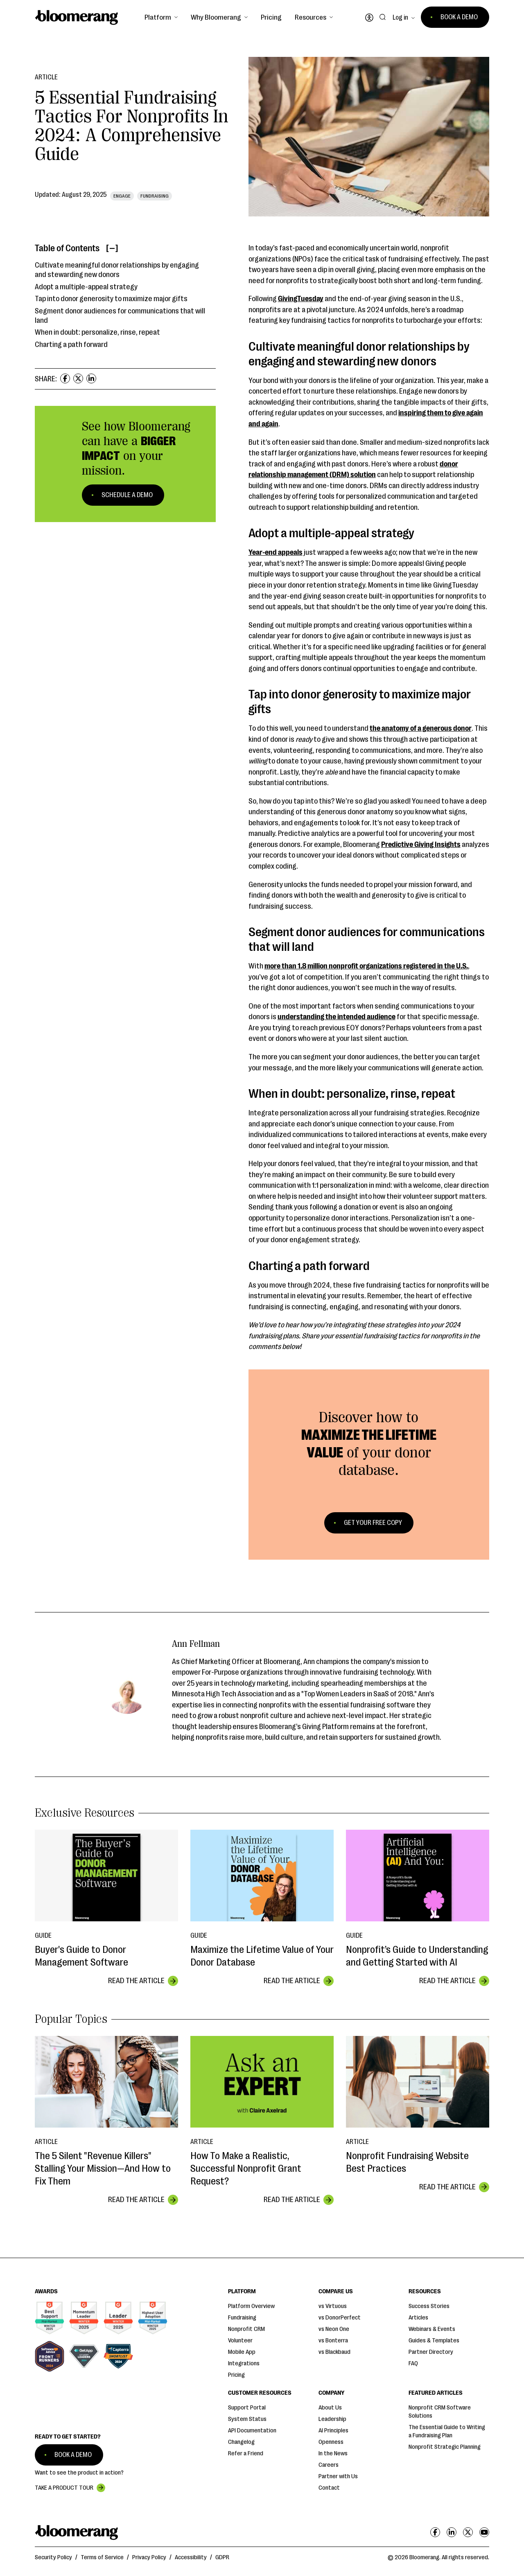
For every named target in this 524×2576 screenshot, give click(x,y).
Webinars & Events (432, 2329)
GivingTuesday (300, 299)
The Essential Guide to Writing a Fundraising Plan (447, 2431)
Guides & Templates (434, 2340)
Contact (329, 2487)
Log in (400, 17)
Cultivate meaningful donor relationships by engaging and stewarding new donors (117, 270)
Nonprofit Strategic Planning (445, 2446)
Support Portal (247, 2407)
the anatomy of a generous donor (421, 728)
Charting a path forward (71, 344)
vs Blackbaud (334, 2352)
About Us (330, 2407)
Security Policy (53, 2557)
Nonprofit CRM (246, 2329)
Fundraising (242, 2317)
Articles (418, 2317)
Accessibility (191, 2557)
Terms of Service (102, 2557)
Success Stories (429, 2306)
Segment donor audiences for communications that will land (120, 315)
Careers (328, 2464)
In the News (333, 2453)
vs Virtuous (332, 2306)
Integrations (244, 2363)
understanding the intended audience (336, 1017)
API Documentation (252, 2430)
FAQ (413, 2363)
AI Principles (333, 2430)
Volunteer (240, 2340)
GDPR (222, 2557)
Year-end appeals (275, 552)
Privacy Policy (149, 2557)
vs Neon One (333, 2329)
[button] (161, 17)
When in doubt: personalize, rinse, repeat (97, 332)
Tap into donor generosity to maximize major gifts (111, 299)
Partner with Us (338, 2476)
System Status (247, 2419)
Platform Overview (251, 2306)
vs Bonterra (333, 2340)
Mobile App (241, 2352)
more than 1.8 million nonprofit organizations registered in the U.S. (366, 966)
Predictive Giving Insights (421, 844)
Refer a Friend (245, 2453)
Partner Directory (431, 2352)
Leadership (332, 2419)
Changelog (241, 2442)
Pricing (271, 17)
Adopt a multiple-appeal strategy (86, 287)
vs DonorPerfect (339, 2317)
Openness (330, 2442)
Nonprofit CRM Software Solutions (440, 2411)
